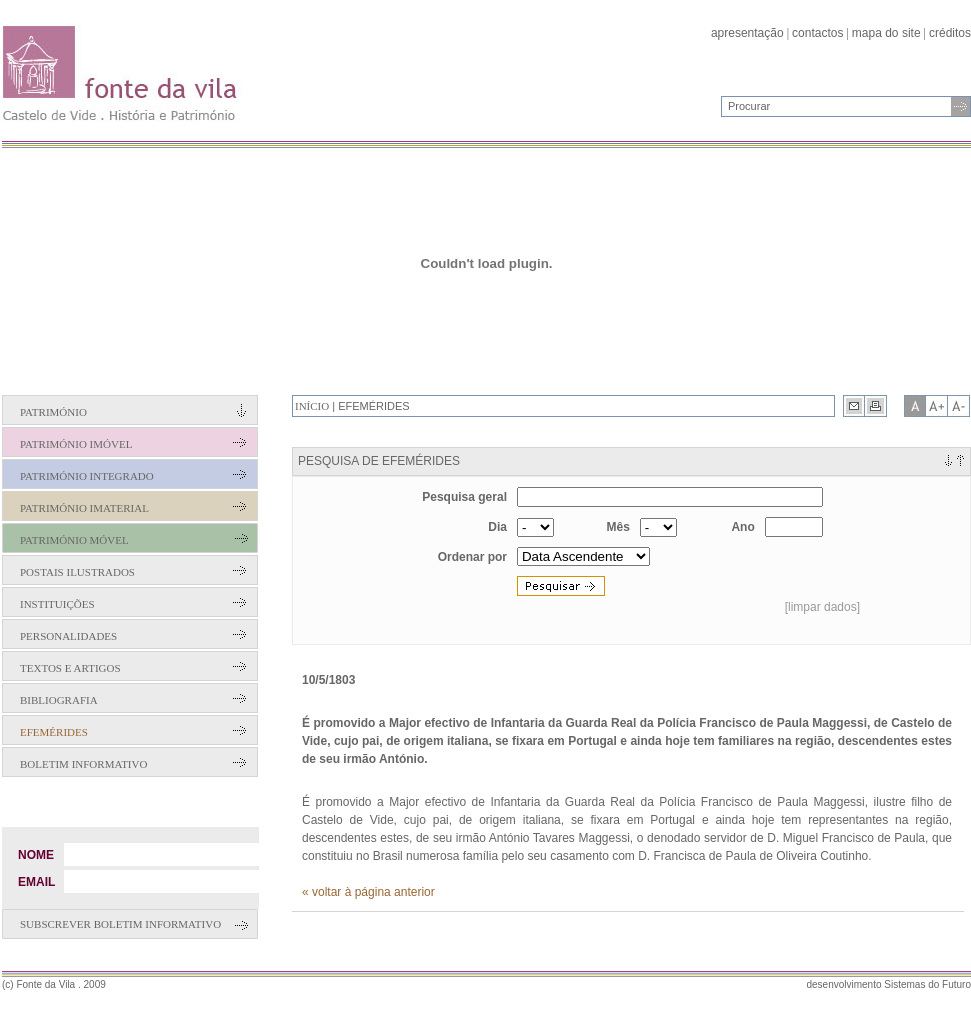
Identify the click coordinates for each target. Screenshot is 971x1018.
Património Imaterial (84, 508)
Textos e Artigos (70, 668)
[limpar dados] (822, 607)
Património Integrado (87, 476)
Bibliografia (59, 700)
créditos (950, 33)
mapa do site (886, 33)
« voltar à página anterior (368, 892)
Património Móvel (74, 540)
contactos (817, 33)
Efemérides (54, 732)
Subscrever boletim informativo (120, 924)
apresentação (747, 33)
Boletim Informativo (83, 764)
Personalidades (68, 636)
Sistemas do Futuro (927, 984)
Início (312, 406)
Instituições (57, 604)
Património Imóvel (76, 444)
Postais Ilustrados (77, 572)
